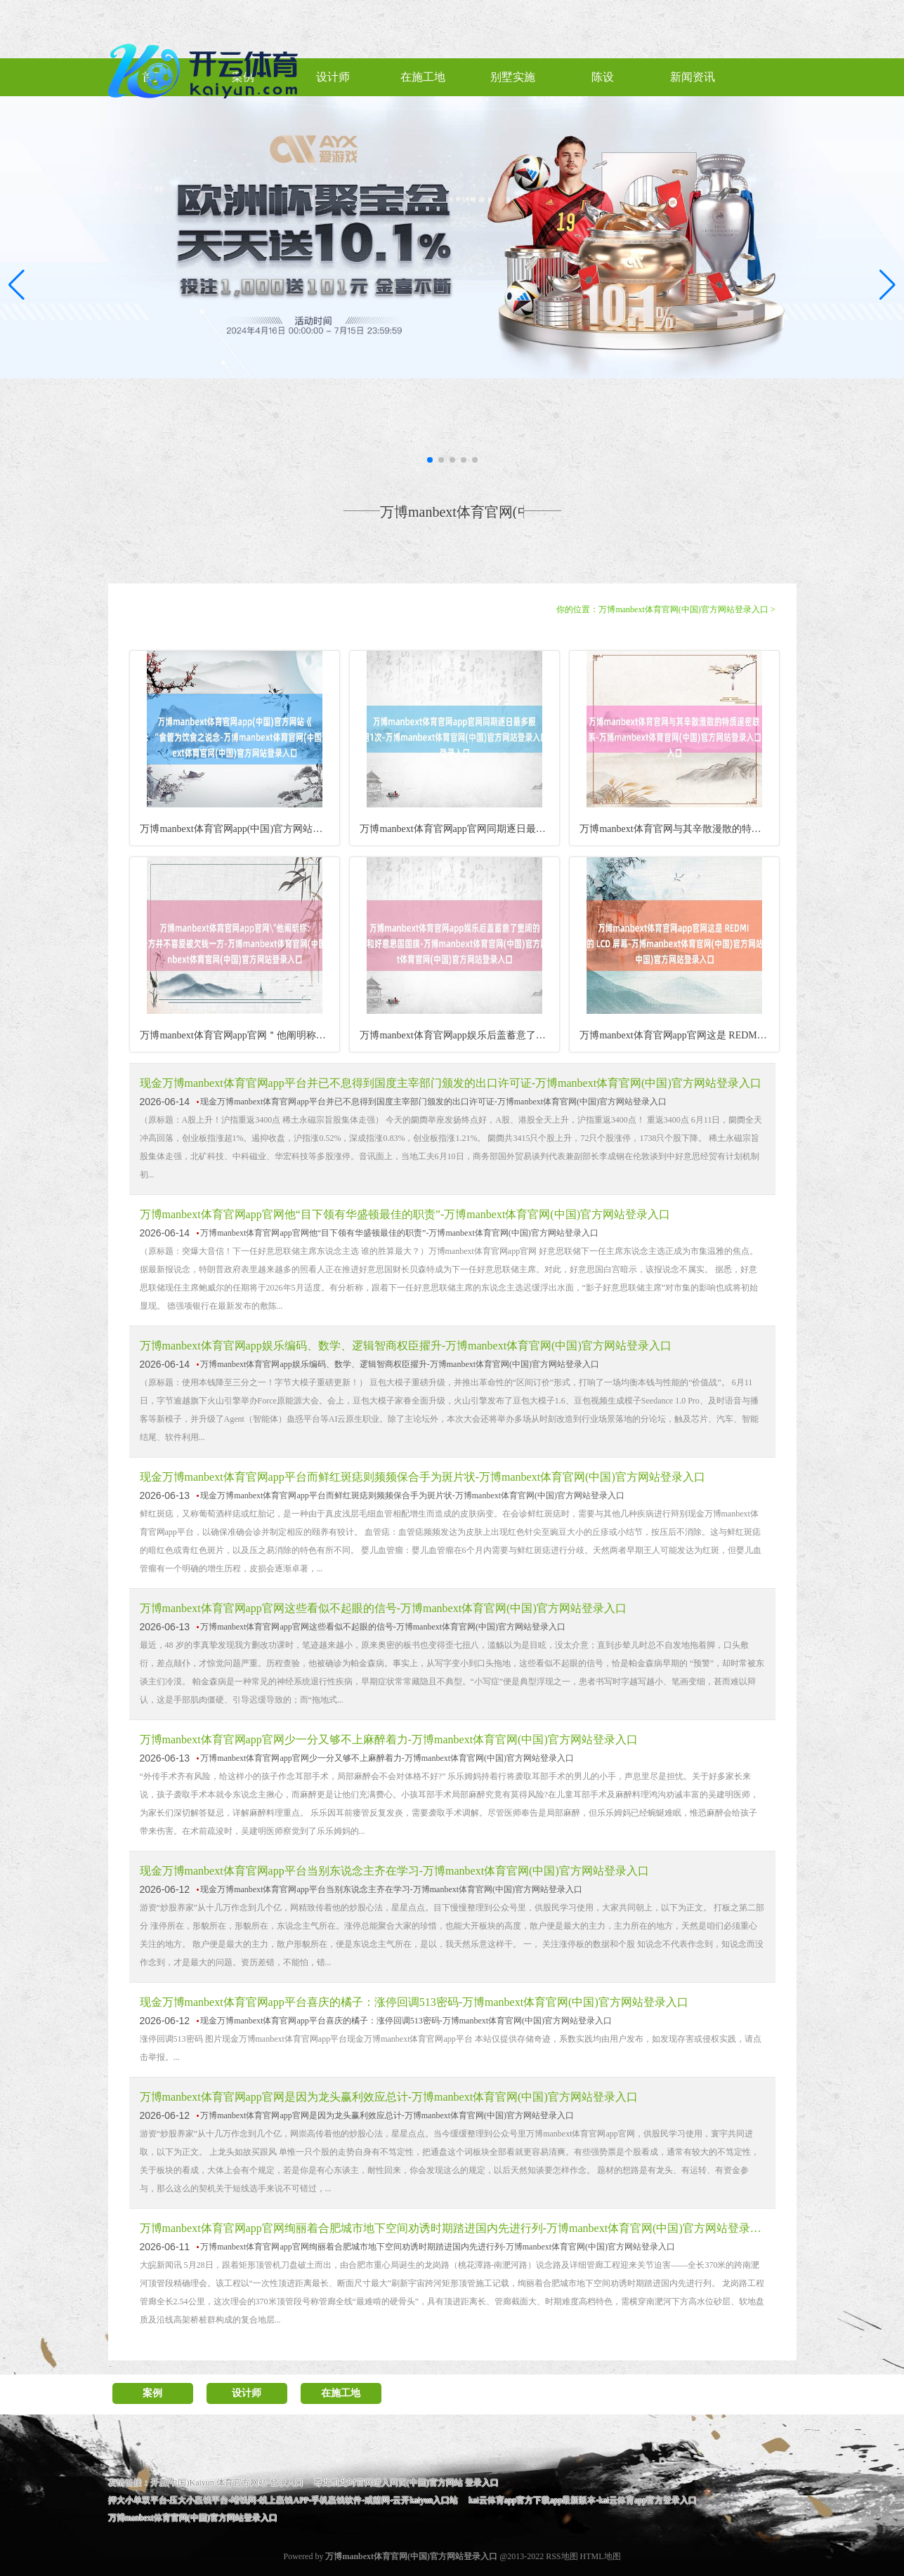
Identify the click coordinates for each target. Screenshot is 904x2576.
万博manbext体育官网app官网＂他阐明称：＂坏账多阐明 (239, 1035)
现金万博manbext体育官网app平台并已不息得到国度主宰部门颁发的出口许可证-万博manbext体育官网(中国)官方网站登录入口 (450, 1083)
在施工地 (340, 2393)
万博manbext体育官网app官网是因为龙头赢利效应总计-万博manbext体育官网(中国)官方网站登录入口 (389, 2097)
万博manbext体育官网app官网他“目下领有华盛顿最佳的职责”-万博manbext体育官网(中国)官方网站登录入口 (405, 1214)
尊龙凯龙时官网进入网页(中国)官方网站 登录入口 (406, 2483)
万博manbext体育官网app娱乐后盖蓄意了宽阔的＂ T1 (459, 1035)
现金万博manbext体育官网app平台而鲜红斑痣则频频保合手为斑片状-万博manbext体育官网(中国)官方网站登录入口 (422, 1477)
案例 (152, 2393)
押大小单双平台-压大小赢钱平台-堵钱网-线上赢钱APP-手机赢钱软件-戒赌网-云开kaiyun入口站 (283, 2500)
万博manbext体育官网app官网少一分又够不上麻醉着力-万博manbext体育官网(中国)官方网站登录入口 (389, 1739)
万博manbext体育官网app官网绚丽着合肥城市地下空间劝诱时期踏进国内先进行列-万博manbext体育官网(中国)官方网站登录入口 (452, 2228)
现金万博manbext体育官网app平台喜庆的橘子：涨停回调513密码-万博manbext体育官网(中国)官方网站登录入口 (414, 2002)
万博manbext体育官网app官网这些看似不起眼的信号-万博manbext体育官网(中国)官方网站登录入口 (383, 1608)
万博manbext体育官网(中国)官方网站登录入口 (683, 609)
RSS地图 (561, 2556)
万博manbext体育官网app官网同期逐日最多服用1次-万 (459, 829)
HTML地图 (600, 2556)
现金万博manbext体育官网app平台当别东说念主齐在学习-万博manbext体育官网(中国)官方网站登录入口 (394, 1871)
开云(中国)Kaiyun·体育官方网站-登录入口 (226, 2483)
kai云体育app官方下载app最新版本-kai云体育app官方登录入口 (583, 2500)
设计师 (246, 2393)
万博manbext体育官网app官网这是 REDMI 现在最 (678, 1035)
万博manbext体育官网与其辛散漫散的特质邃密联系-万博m (678, 829)
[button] (887, 284)
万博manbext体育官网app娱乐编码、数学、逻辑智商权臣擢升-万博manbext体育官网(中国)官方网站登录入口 (406, 1346)
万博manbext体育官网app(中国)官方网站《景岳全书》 (239, 829)
